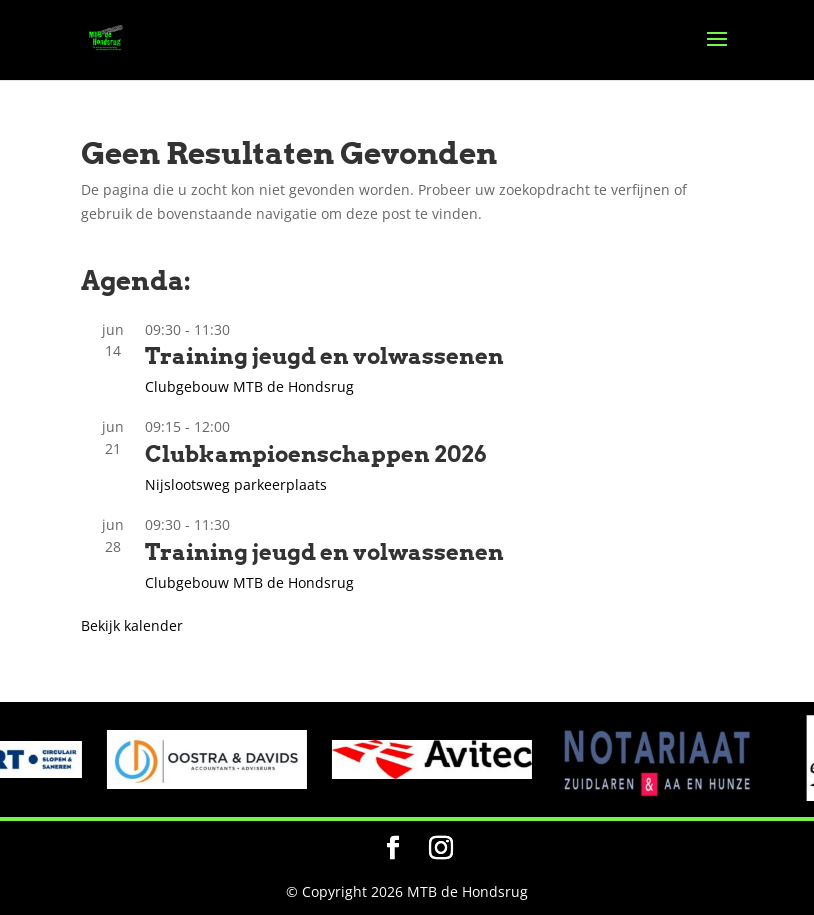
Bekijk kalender (132, 625)
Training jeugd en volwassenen (324, 356)
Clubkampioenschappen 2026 (316, 454)
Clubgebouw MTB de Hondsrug (249, 386)
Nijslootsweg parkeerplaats (236, 484)
